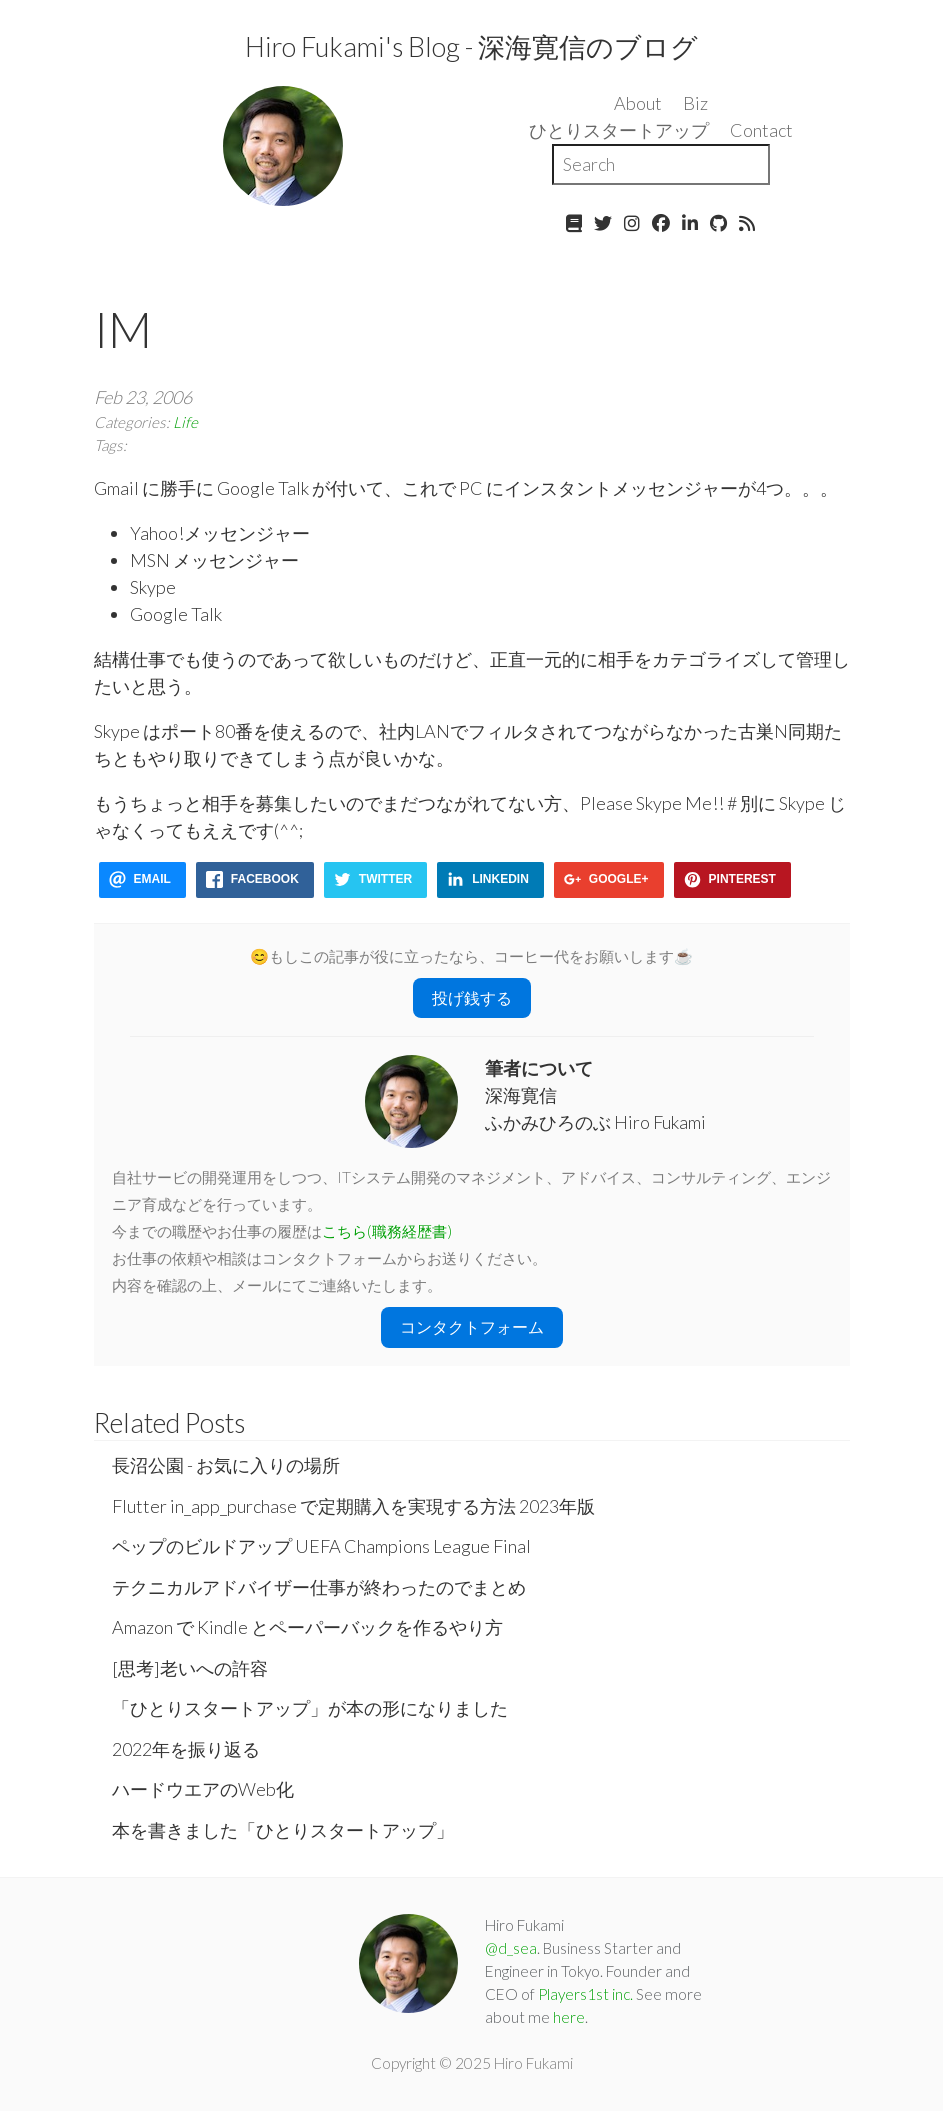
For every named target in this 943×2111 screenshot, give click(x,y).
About (638, 103)
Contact (761, 130)
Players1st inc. (585, 1994)
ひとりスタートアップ (619, 130)
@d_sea (511, 1948)
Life (185, 422)
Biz (695, 103)
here (569, 2017)
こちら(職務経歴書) (387, 1231)
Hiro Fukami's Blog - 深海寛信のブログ (471, 46)
